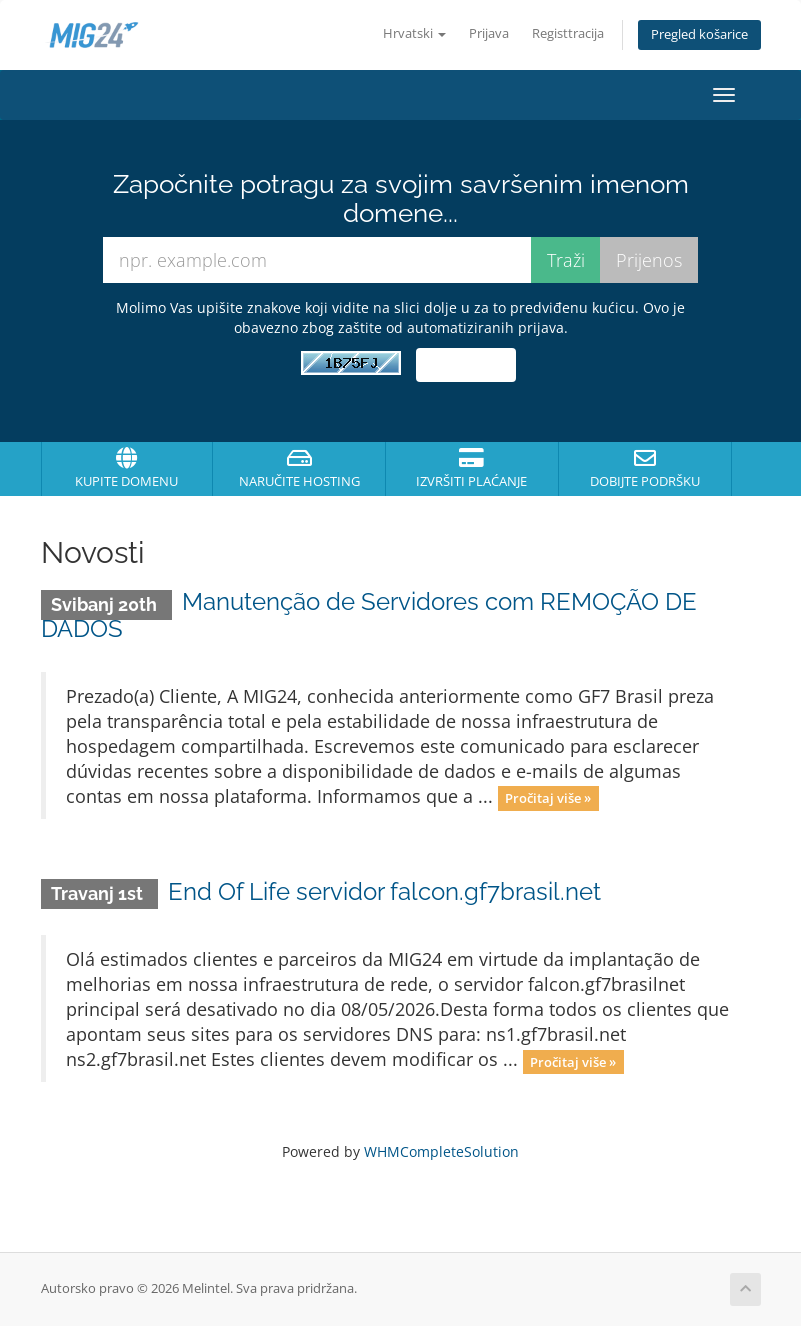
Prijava (489, 33)
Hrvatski (414, 33)
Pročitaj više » (548, 798)
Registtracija (568, 33)
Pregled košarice (699, 34)
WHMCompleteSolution (441, 1151)
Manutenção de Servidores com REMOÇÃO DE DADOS (369, 614)
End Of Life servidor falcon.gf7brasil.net (384, 891)
